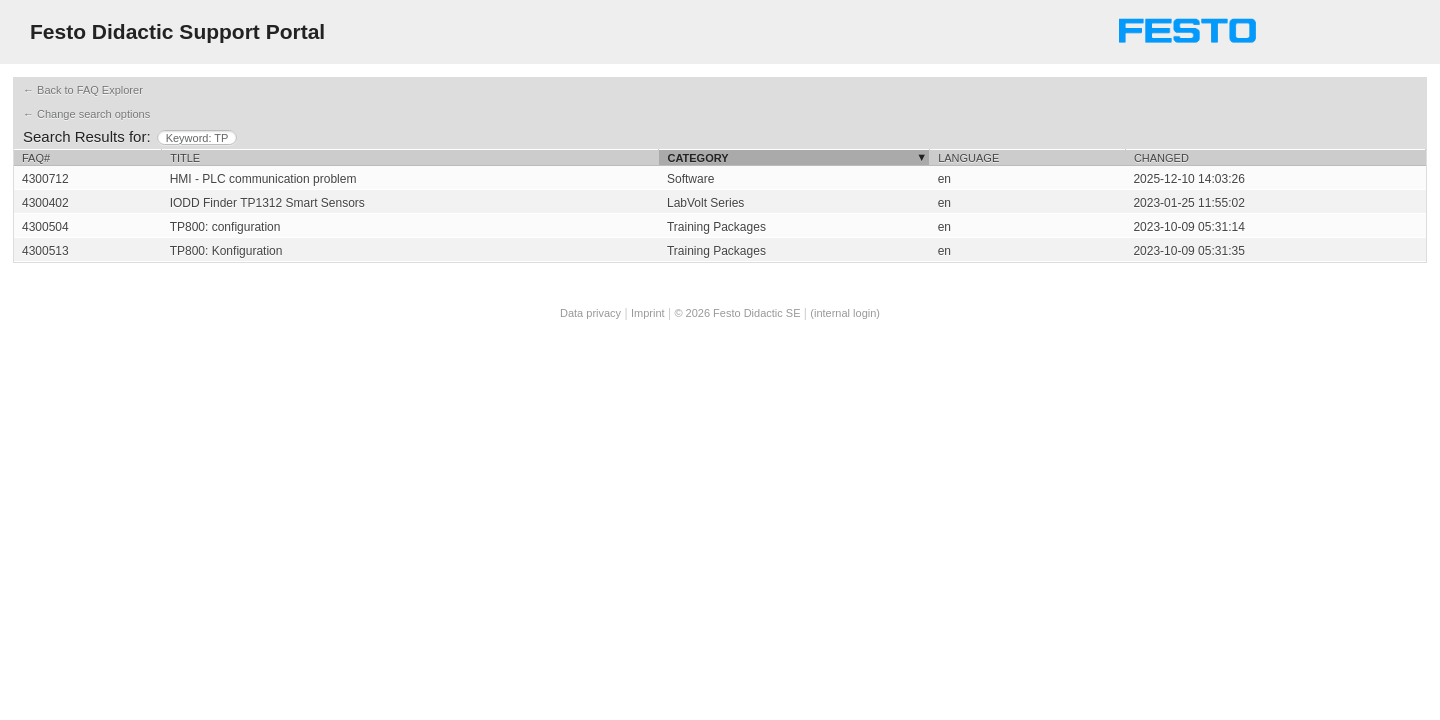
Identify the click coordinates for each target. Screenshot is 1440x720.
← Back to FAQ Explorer (83, 90)
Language (968, 158)
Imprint (648, 313)
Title (185, 158)
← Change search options (86, 114)
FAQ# (36, 158)
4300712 (45, 179)
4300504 (45, 227)
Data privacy (590, 313)
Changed (1161, 158)
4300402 (45, 203)
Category (697, 158)
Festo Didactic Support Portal (177, 31)
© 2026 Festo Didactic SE (737, 313)
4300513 (45, 251)
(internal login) (845, 313)
